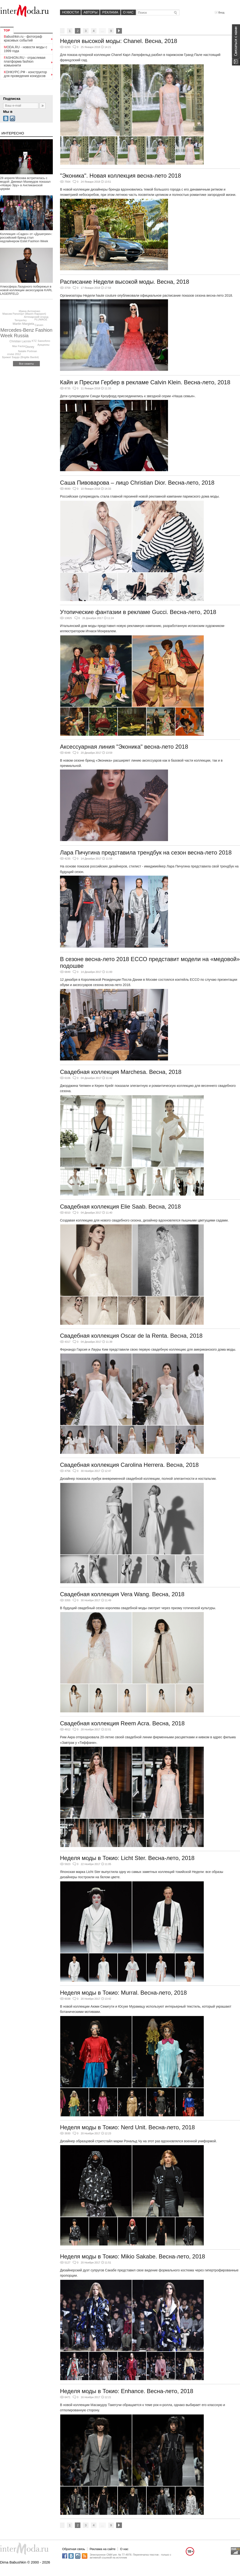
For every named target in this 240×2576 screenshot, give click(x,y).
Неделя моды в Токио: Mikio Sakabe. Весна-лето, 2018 (132, 2256)
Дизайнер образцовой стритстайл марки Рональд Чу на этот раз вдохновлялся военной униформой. (138, 2141)
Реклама (110, 12)
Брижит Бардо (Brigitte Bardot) (20, 357)
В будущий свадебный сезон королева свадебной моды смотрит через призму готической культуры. (138, 1608)
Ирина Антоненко (29, 311)
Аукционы (43, 344)
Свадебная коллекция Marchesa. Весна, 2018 (120, 1072)
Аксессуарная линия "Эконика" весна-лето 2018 (124, 746)
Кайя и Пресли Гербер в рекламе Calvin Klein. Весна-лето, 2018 (145, 382)
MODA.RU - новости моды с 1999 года (25, 49)
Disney (29, 347)
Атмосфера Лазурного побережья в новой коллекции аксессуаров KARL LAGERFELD (26, 290)
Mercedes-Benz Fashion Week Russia (26, 332)
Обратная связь (73, 2549)
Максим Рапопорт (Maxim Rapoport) (24, 313)
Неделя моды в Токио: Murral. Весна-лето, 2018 (123, 1992)
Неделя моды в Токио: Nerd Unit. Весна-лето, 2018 (127, 2127)
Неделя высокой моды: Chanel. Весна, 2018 (118, 41)
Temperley (21, 320)
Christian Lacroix (20, 341)
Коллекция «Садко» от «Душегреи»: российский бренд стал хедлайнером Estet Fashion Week (26, 237)
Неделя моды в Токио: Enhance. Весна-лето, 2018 (126, 2391)
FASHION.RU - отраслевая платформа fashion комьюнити (24, 61)
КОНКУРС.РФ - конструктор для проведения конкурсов (25, 74)
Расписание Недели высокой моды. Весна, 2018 (124, 281)
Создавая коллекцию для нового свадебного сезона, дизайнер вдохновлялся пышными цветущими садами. (144, 1220)
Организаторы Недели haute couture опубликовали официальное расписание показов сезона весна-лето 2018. (146, 295)
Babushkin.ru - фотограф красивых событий (23, 38)
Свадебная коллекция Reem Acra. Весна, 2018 (122, 1723)
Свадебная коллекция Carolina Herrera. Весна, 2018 (129, 1465)
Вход (219, 12)
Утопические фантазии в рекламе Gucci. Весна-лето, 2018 (138, 612)
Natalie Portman (27, 351)
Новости (70, 12)
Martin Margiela (23, 323)
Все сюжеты (26, 363)
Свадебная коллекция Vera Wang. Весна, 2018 (122, 1594)
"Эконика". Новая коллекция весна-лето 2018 (120, 175)
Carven (39, 325)
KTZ (34, 340)
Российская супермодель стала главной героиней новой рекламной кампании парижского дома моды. (140, 496)
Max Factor (18, 346)
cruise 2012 (14, 354)
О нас (128, 12)
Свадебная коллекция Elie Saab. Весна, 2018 (120, 1206)
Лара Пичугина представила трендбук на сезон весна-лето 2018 (146, 852)
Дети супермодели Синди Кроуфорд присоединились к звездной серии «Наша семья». (128, 396)
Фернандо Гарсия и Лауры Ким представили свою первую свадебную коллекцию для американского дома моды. (148, 1349)
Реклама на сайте (102, 2549)
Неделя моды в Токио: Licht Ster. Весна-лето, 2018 (127, 1858)
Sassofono (44, 340)
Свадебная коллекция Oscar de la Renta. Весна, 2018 (131, 1335)
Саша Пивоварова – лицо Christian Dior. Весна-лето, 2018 (137, 482)
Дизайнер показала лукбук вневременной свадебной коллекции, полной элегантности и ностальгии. (138, 1479)
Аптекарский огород (36, 316)
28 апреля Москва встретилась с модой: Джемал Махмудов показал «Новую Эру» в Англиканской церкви (25, 183)
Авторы (90, 12)
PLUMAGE (40, 319)
